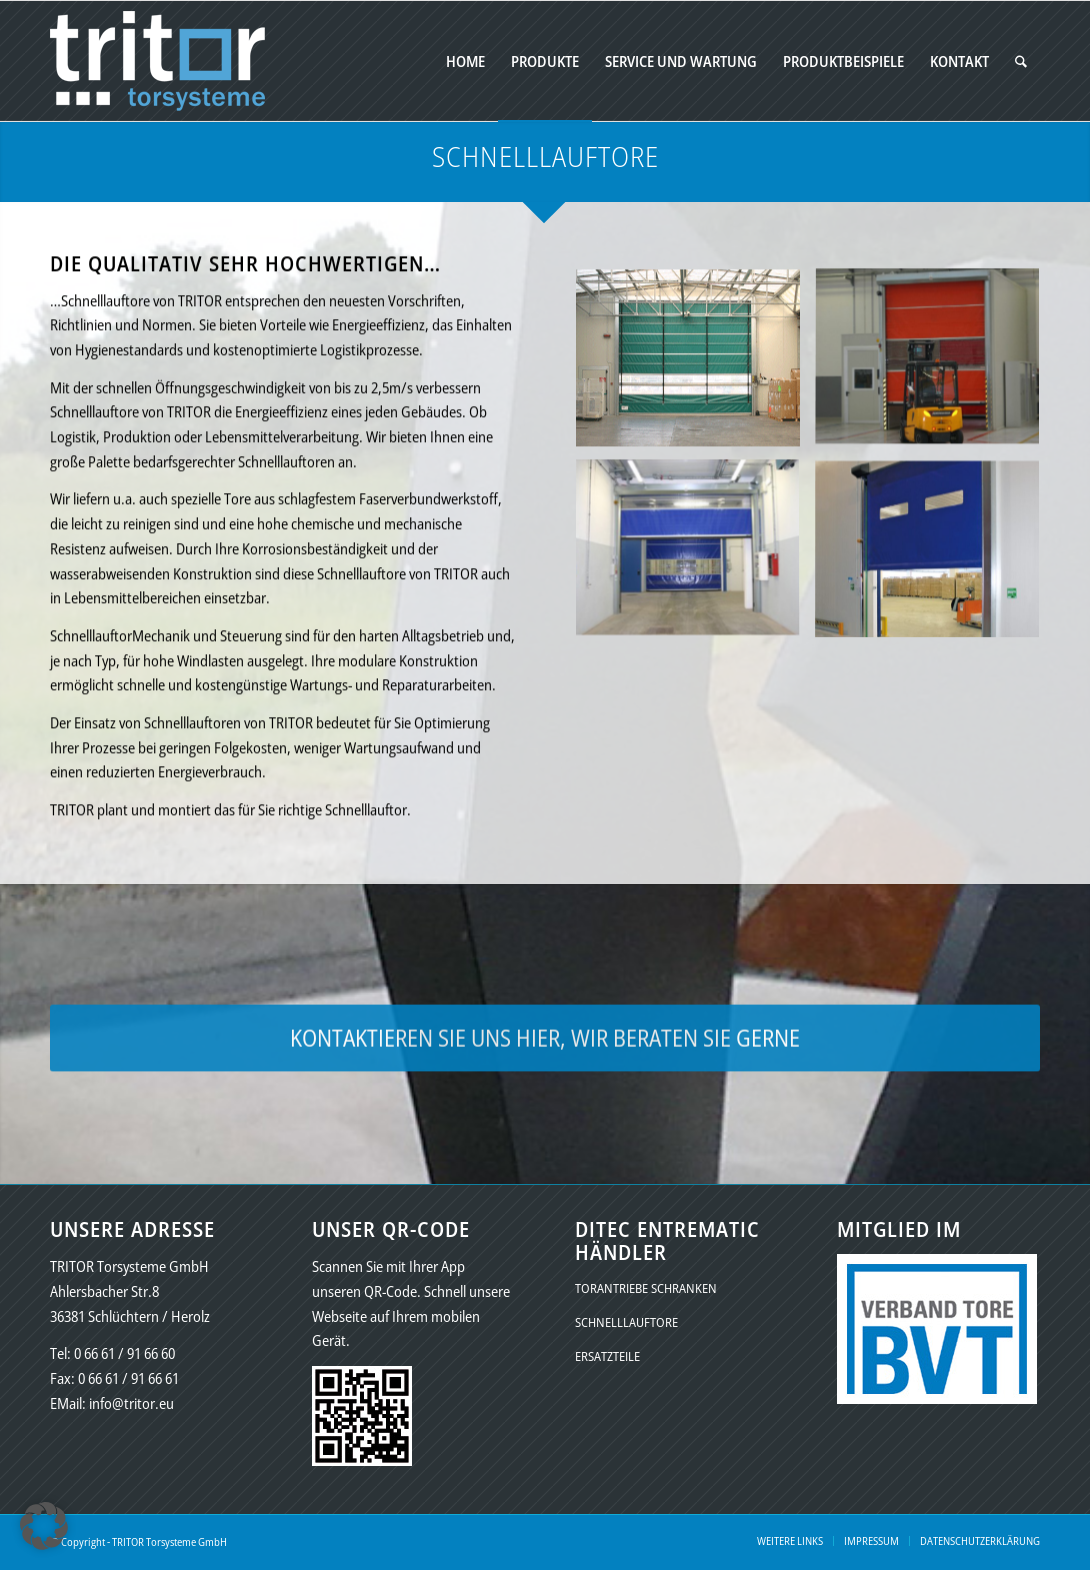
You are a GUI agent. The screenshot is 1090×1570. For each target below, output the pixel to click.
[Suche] (1021, 61)
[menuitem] (465, 61)
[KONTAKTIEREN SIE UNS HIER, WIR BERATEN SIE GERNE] (545, 1045)
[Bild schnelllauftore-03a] (695, 567)
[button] (44, 1526)
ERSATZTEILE (607, 1356)
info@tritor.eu (131, 1403)
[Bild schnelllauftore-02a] (935, 375)
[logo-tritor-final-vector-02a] (157, 61)
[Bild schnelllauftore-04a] (935, 567)
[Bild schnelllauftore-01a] (695, 375)
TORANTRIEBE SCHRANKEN (646, 1288)
